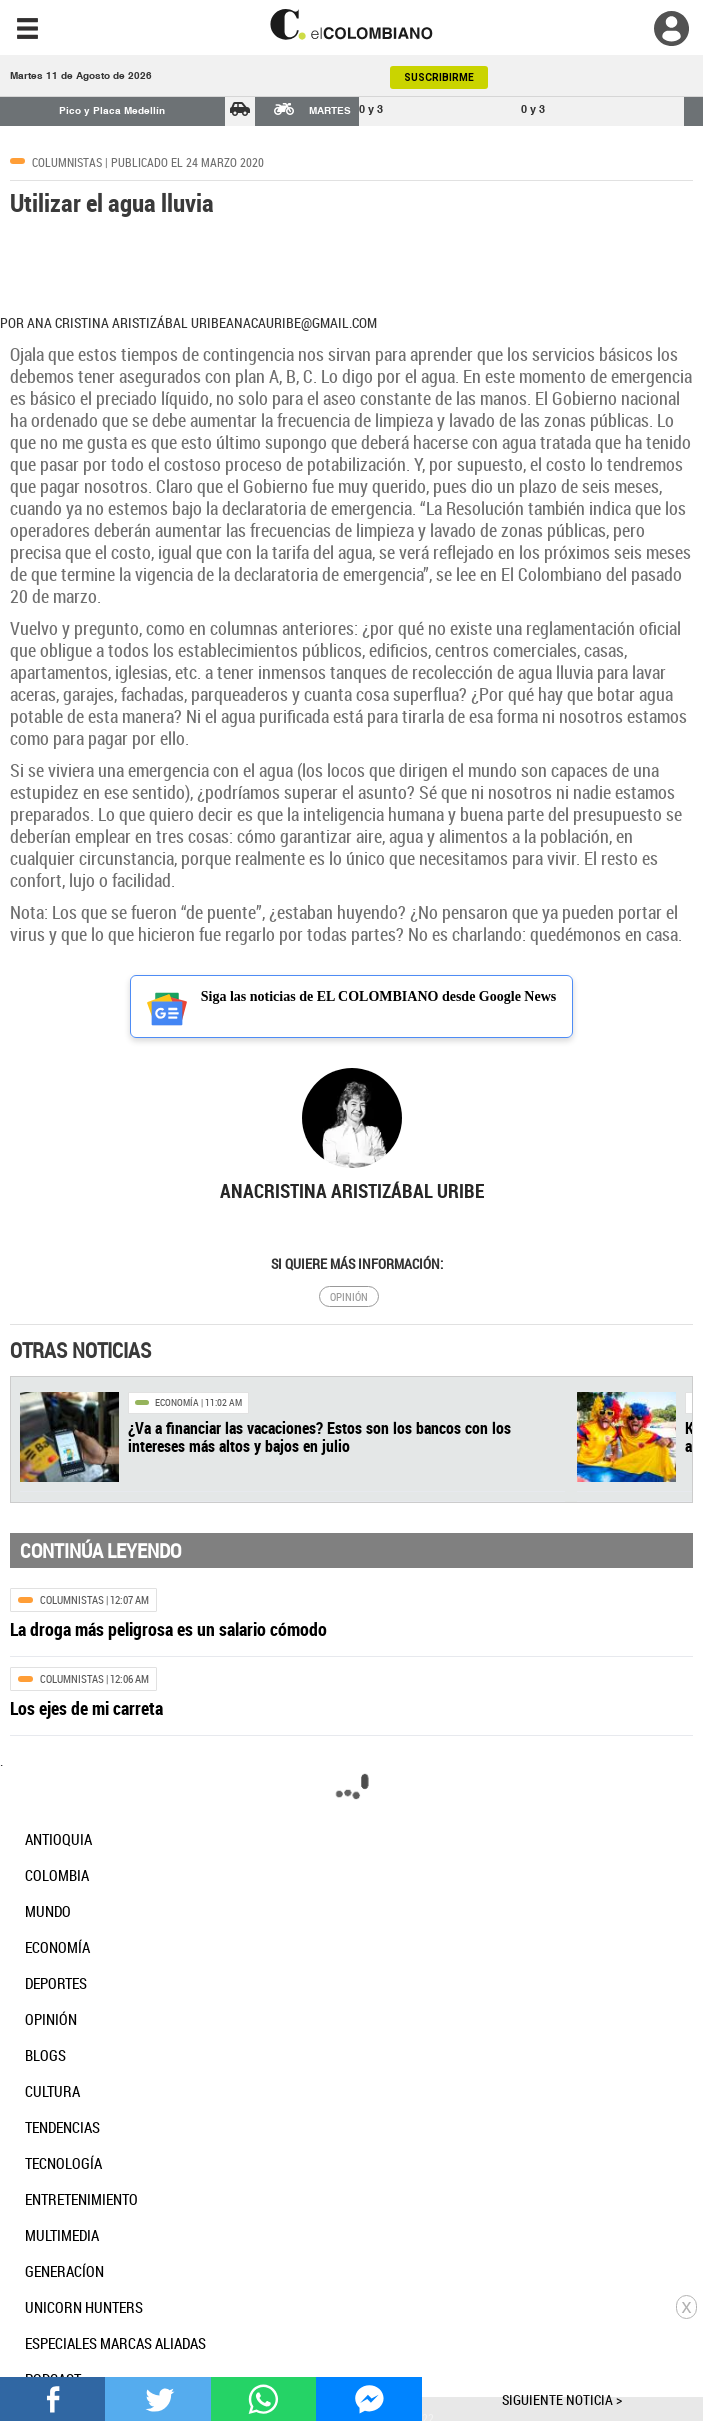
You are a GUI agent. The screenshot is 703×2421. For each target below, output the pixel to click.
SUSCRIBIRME (439, 77)
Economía (177, 1402)
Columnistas (67, 162)
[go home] (351, 24)
